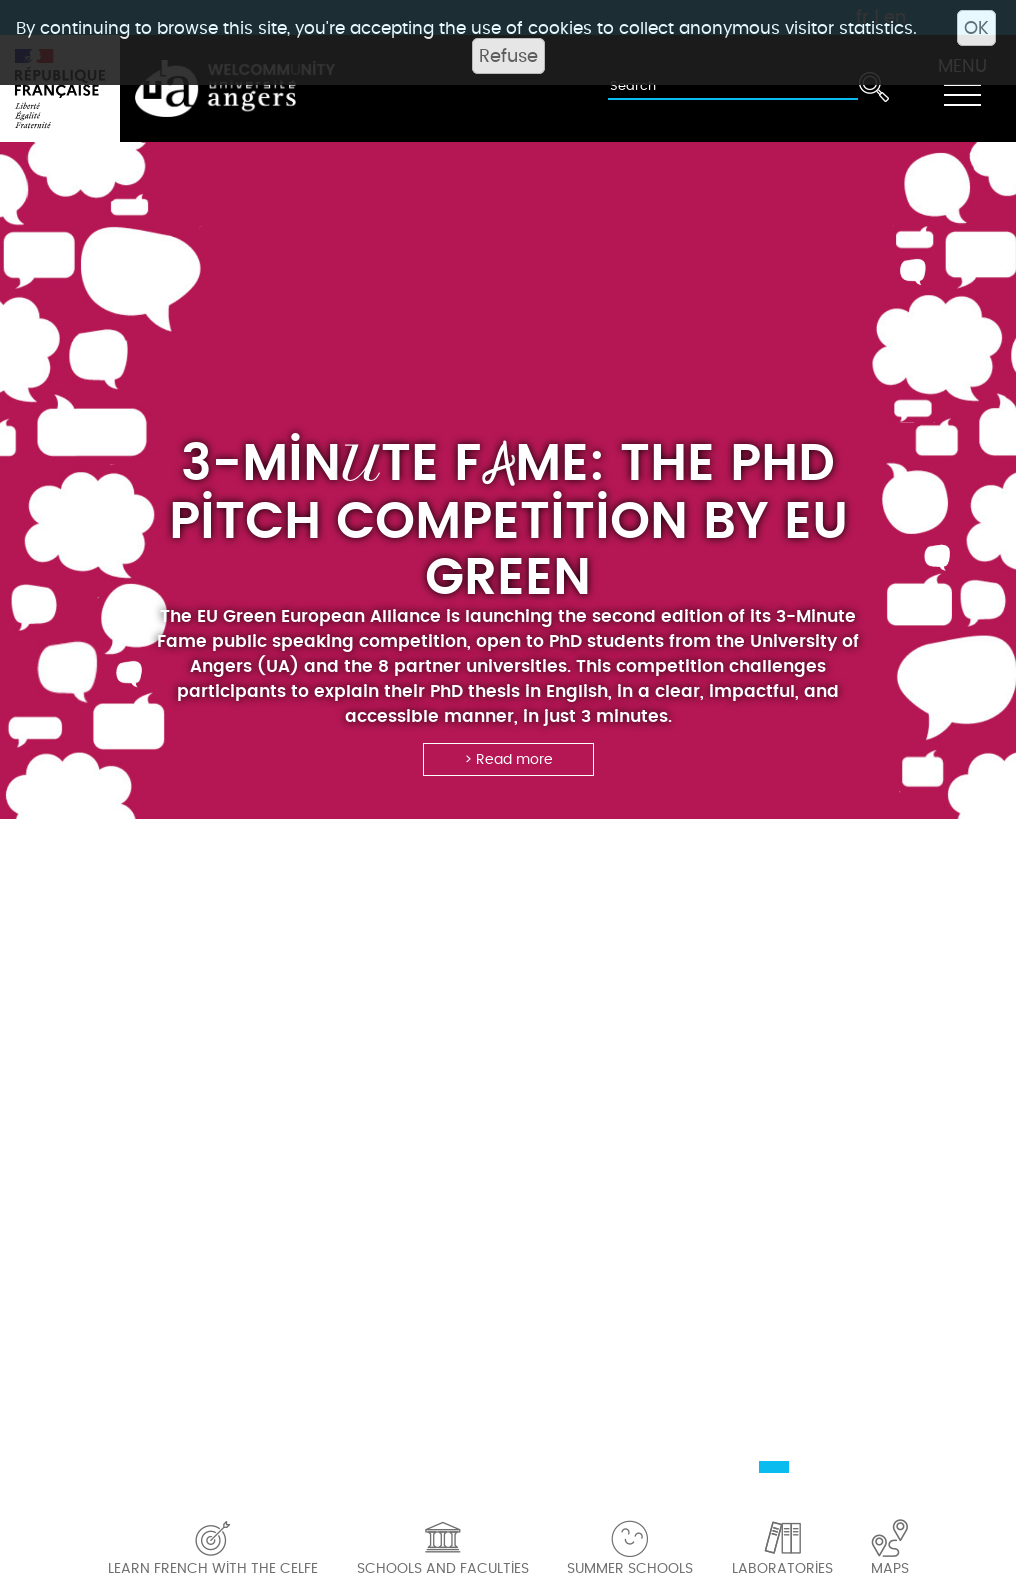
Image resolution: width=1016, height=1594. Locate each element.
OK (976, 28)
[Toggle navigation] (962, 89)
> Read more (508, 759)
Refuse (508, 56)
